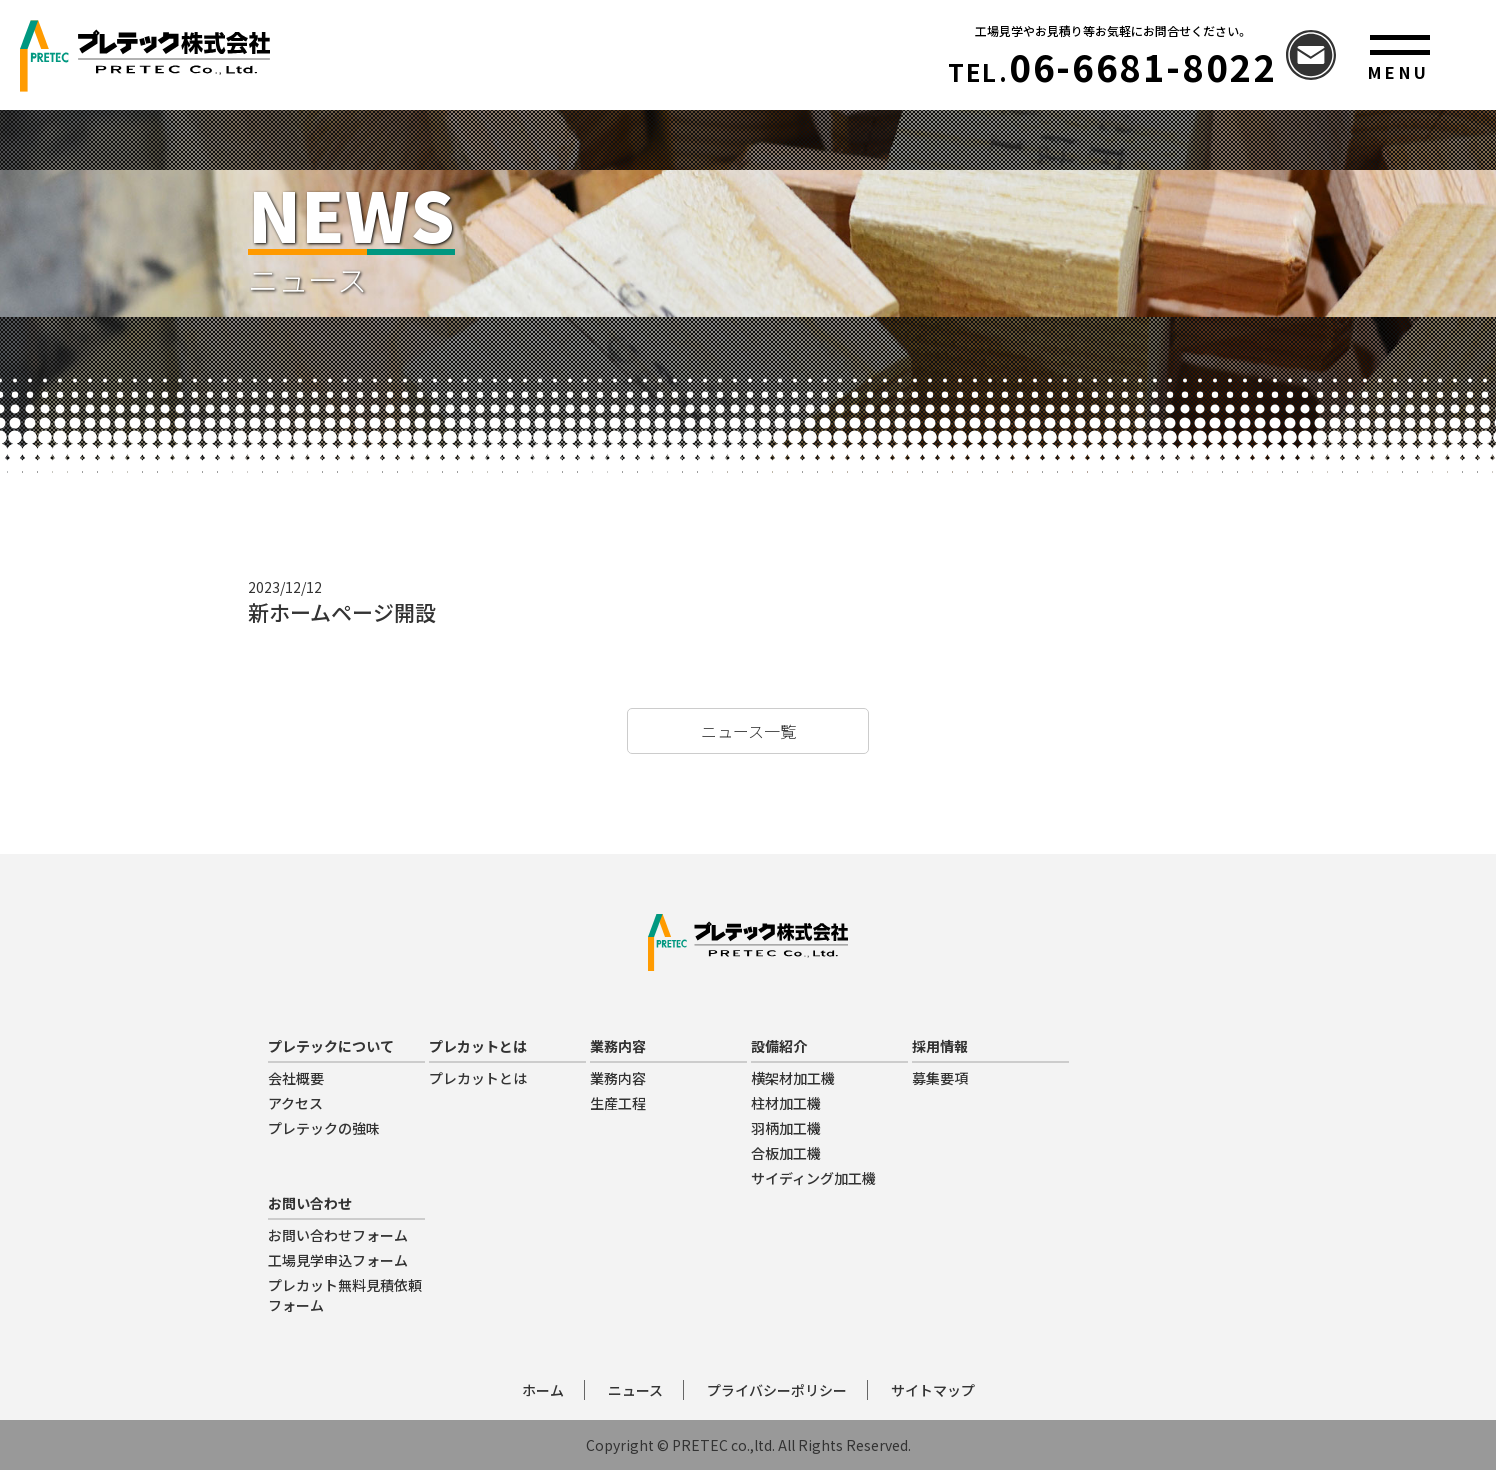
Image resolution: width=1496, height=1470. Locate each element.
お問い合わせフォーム (338, 1235)
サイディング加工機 (813, 1178)
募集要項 (940, 1078)
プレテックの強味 (324, 1128)
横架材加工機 (793, 1078)
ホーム (543, 1390)
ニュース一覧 (748, 731)
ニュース (635, 1390)
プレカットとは (478, 1078)
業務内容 (618, 1078)
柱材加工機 (786, 1103)
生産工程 (618, 1103)
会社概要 (296, 1078)
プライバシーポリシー (777, 1390)
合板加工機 (786, 1153)
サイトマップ (933, 1390)
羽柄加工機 (786, 1128)
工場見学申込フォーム (338, 1260)
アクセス (295, 1103)
